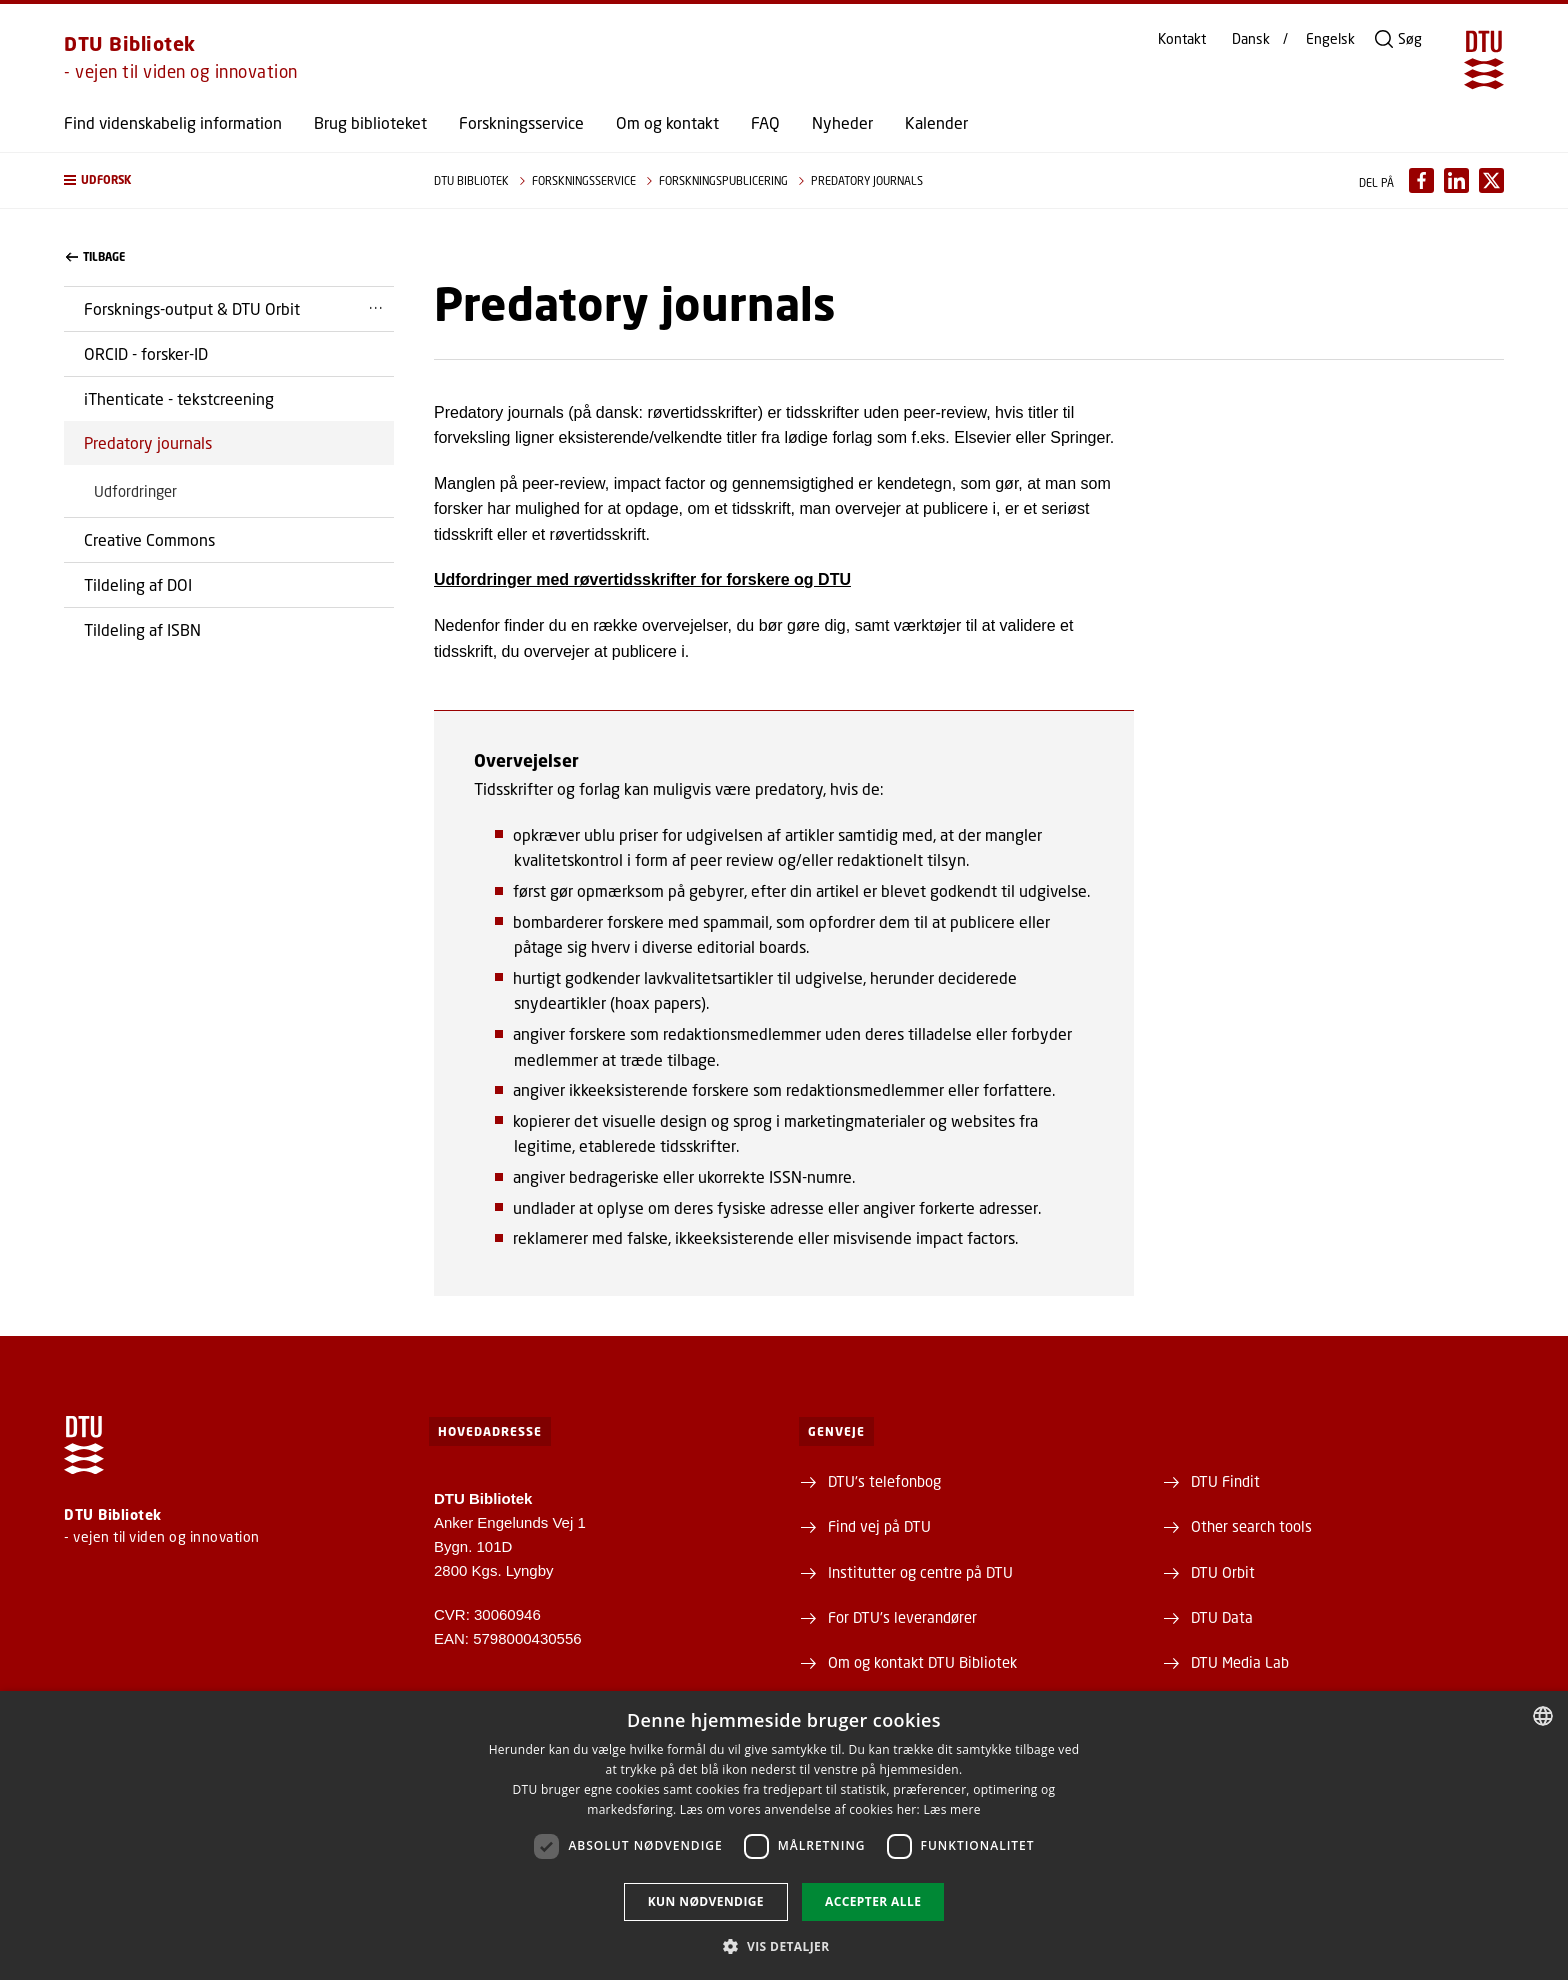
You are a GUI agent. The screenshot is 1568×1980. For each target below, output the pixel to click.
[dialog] (784, 1835)
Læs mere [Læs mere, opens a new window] (951, 1809)
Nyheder (842, 123)
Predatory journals (148, 442)
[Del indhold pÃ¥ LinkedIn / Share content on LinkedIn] (1456, 180)
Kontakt (1182, 39)
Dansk (1251, 39)
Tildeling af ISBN (142, 629)
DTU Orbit (1223, 1572)
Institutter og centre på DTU (920, 1572)
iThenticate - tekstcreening (179, 398)
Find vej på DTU (879, 1526)
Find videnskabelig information (173, 123)
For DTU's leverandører (902, 1617)
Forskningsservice (521, 123)
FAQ (765, 123)
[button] (229, 180)
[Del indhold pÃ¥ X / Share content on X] (1491, 180)
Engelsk (1330, 39)
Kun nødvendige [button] (706, 1901)
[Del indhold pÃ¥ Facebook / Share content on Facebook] (1421, 180)
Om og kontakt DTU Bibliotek (922, 1662)
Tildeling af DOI (138, 584)
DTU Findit (1225, 1481)
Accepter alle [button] (873, 1901)
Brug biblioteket (370, 123)
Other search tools (1251, 1526)
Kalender (936, 123)
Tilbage (95, 257)
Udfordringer (135, 491)
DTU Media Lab (1240, 1662)
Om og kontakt (667, 123)
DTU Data (1222, 1617)
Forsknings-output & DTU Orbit (192, 308)
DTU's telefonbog (884, 1481)
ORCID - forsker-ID (146, 353)
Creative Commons (149, 539)
